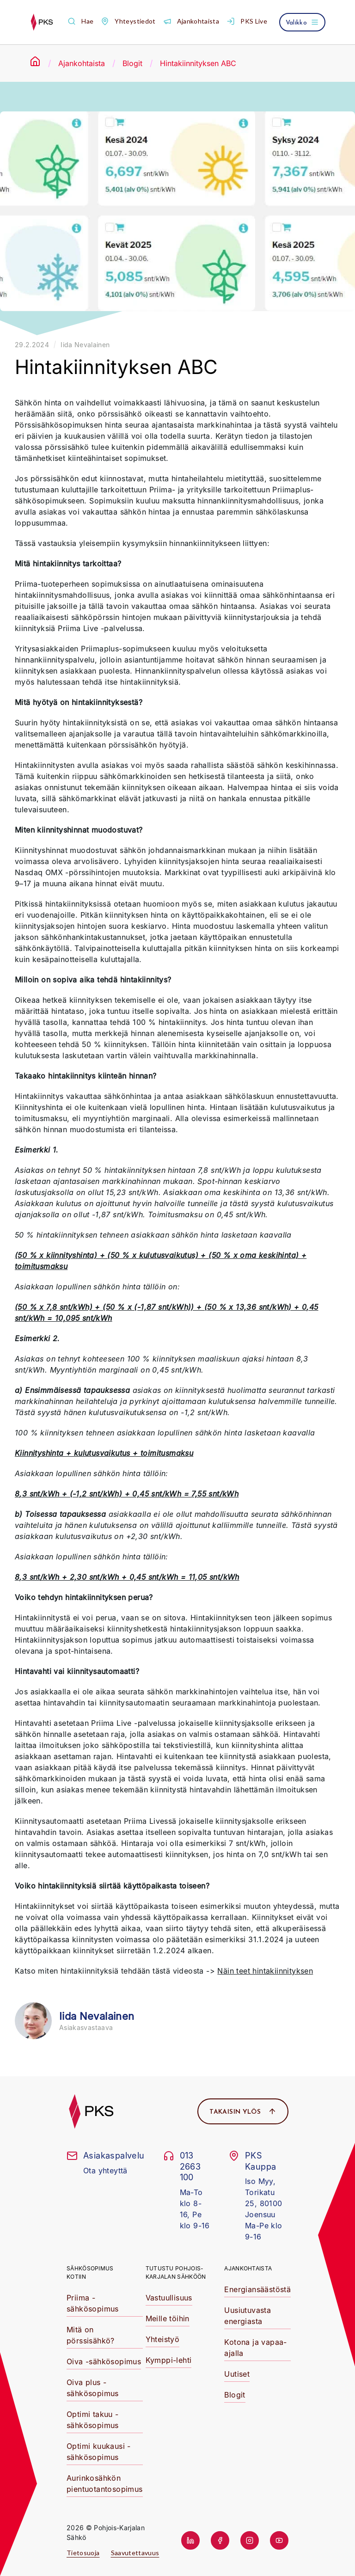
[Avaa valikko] (302, 22)
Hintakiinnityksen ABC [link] (198, 63)
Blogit (132, 63)
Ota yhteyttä (105, 2170)
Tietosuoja (83, 2553)
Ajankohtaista (81, 63)
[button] (80, 21)
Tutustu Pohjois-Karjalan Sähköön (176, 2272)
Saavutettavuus (135, 2553)
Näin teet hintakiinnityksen (265, 1970)
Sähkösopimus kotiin (90, 2272)
